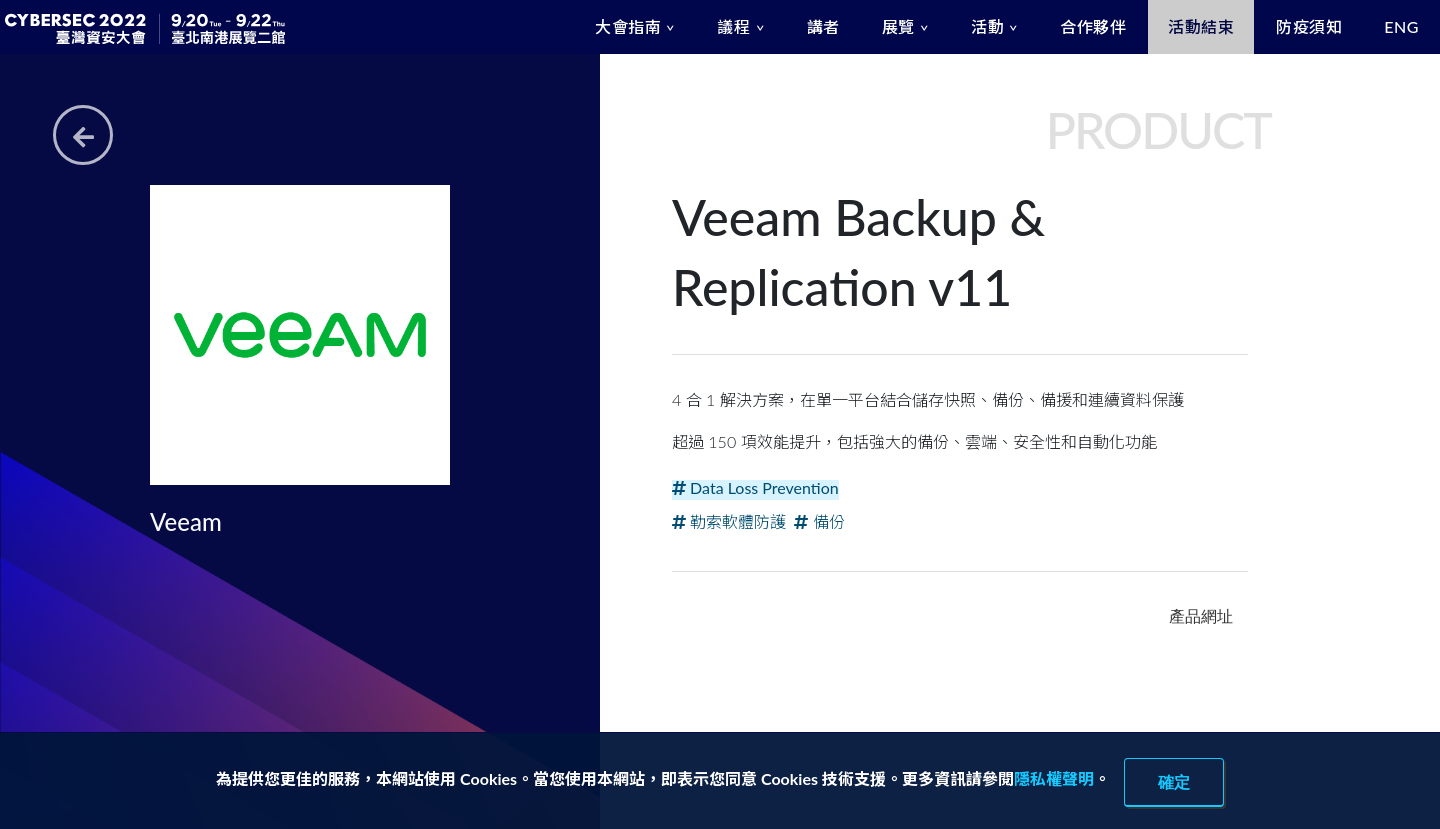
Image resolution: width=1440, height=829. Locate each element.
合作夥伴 (1093, 26)
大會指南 (628, 26)
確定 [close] (1174, 782)
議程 (733, 26)
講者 (823, 26)
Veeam (186, 521)
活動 (987, 26)
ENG (1401, 26)
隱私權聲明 (1054, 778)
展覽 (898, 26)
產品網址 (1201, 616)
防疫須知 (1309, 26)
